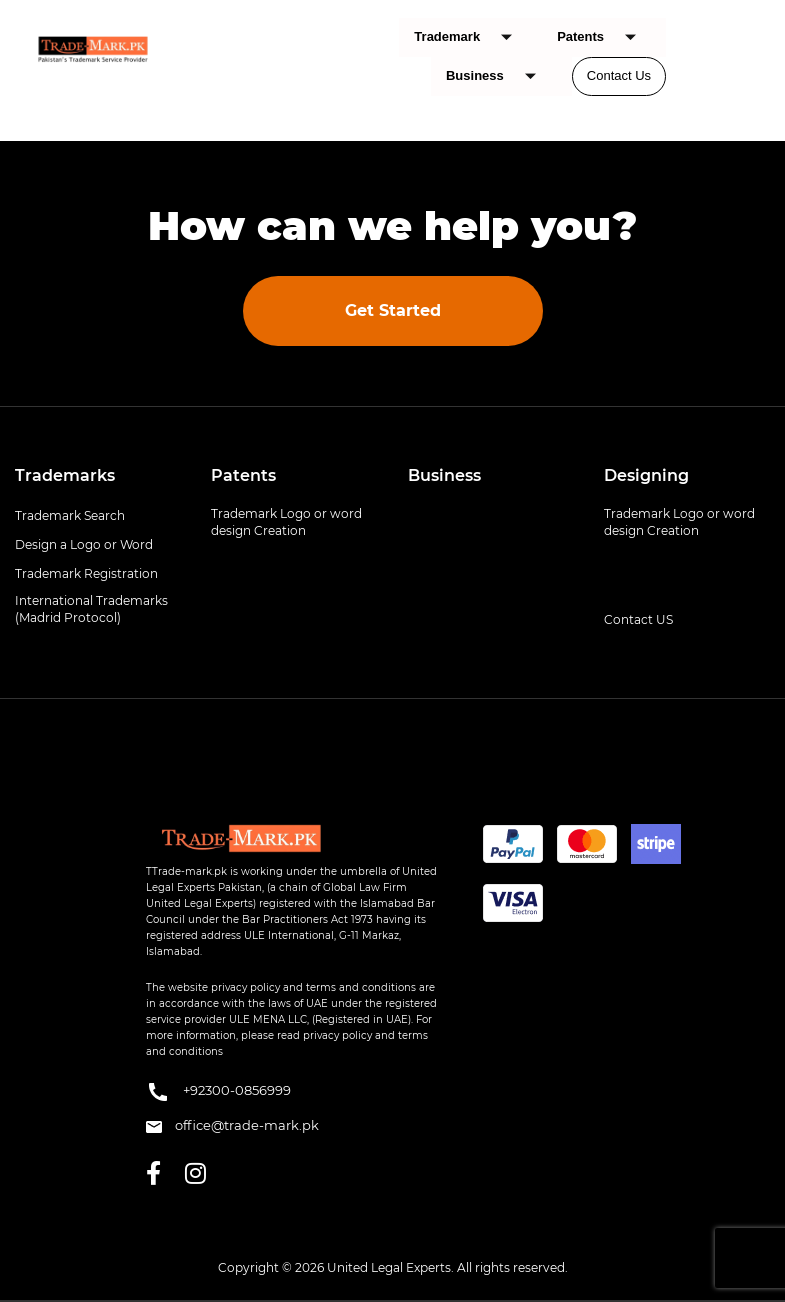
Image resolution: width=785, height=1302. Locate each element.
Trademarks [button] (65, 475)
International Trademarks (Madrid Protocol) (91, 609)
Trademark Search (70, 515)
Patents (604, 37)
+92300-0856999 (218, 1092)
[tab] (98, 476)
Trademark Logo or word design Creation (286, 522)
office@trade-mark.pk (232, 1125)
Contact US (638, 619)
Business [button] (444, 475)
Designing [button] (646, 475)
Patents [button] (243, 475)
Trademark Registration (86, 573)
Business (498, 76)
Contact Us (619, 75)
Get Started (393, 310)
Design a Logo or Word (84, 544)
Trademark (470, 37)
